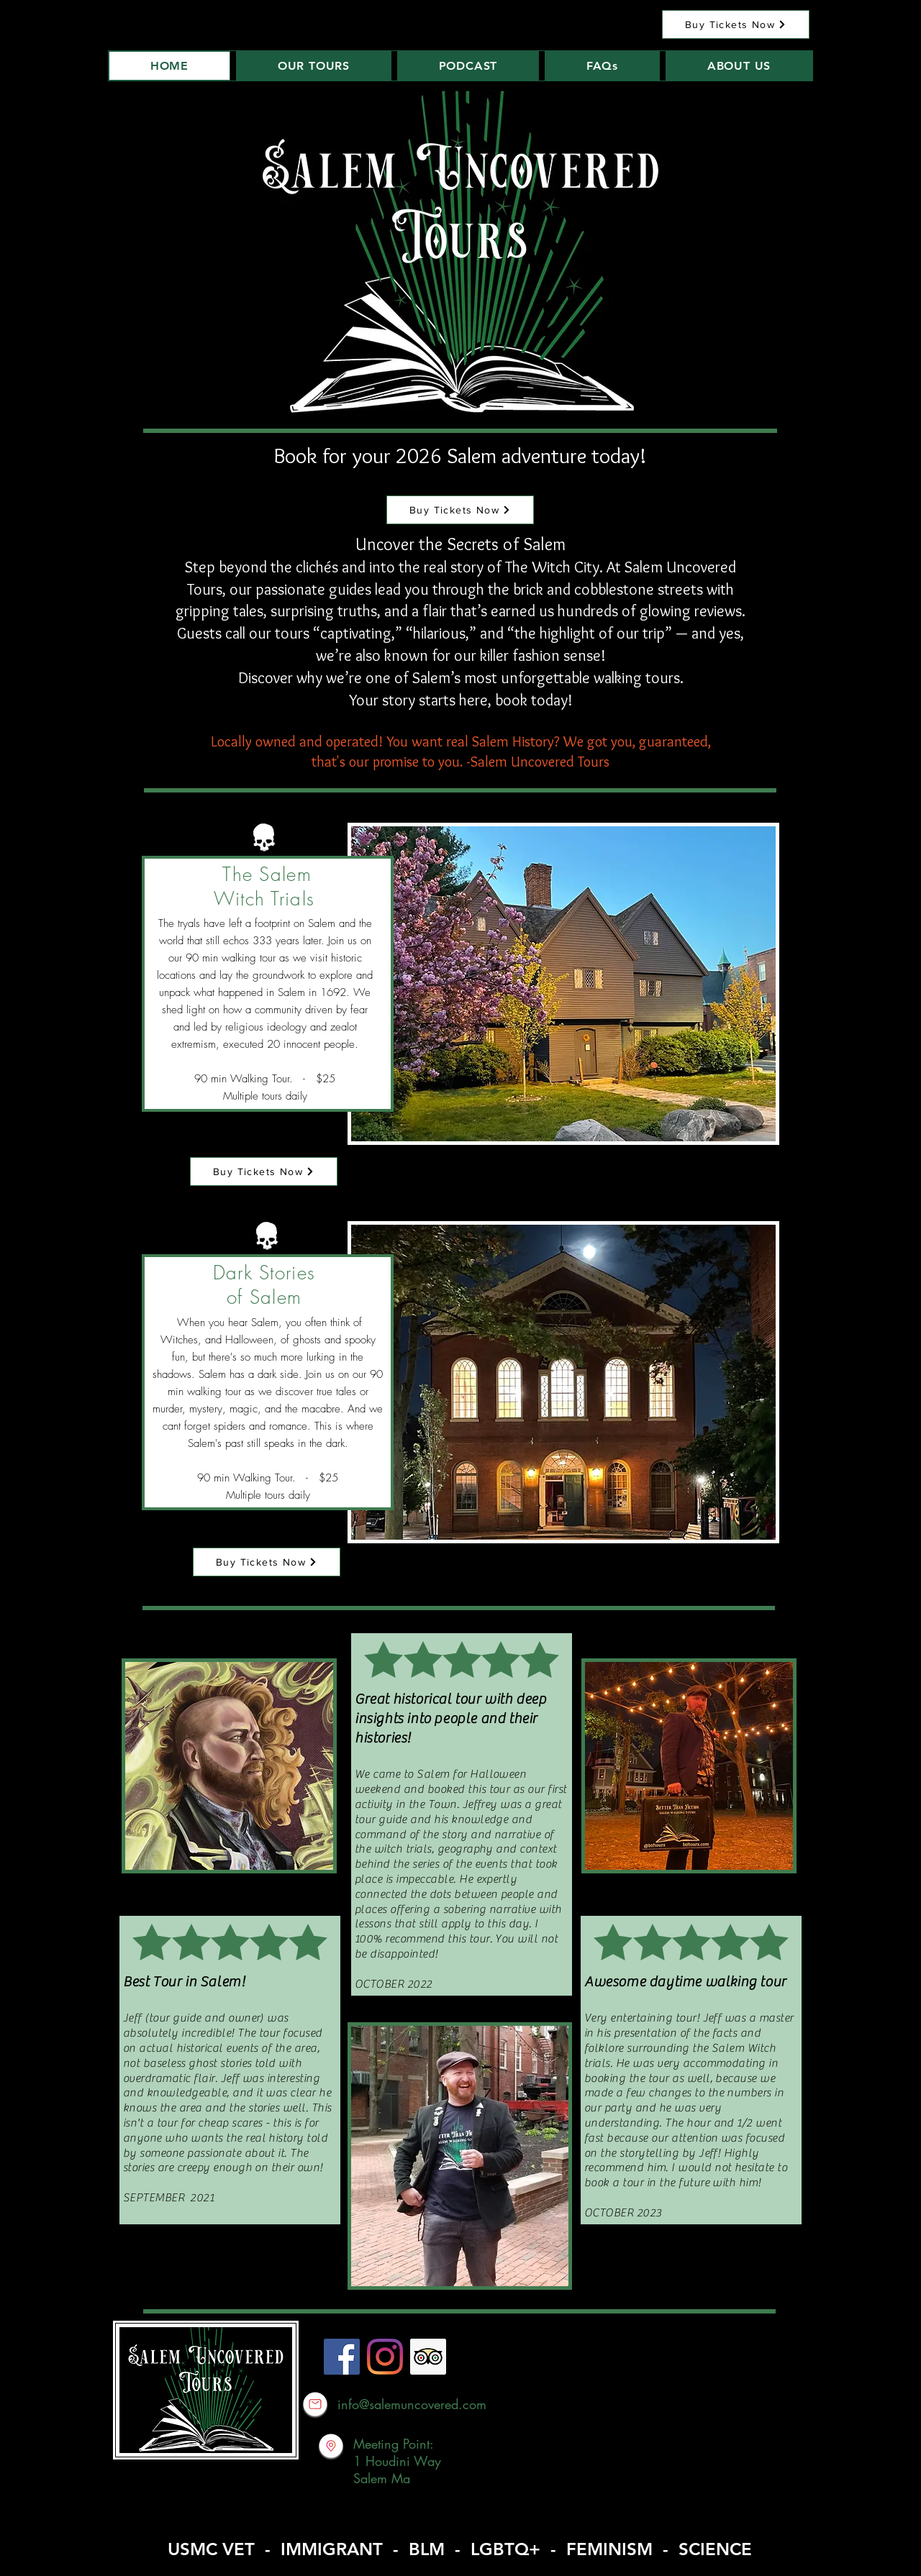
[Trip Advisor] (428, 2357)
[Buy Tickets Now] (735, 24)
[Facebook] (342, 2357)
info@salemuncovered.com (411, 2404)
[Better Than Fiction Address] (331, 2446)
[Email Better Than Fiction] (315, 2404)
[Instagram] (385, 2357)
